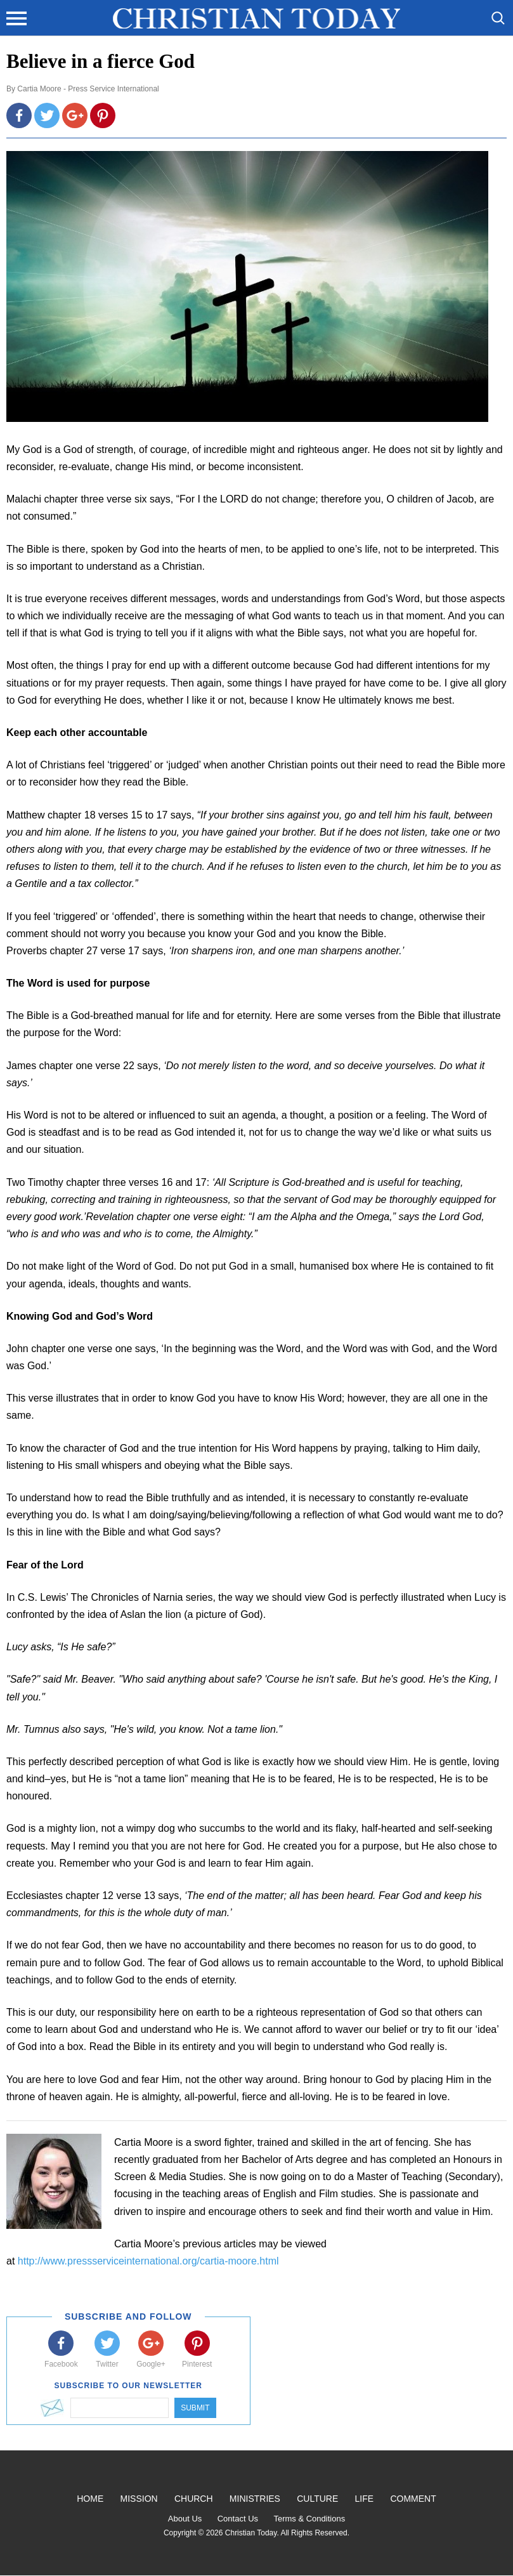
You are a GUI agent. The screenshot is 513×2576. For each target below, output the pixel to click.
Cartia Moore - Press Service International (88, 88)
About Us (185, 2518)
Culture (317, 2499)
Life (364, 2499)
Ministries (255, 2499)
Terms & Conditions (309, 2518)
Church (193, 2499)
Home (90, 2499)
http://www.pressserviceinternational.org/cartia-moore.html (148, 2261)
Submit (195, 2407)
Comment (413, 2499)
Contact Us (238, 2518)
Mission (139, 2499)
